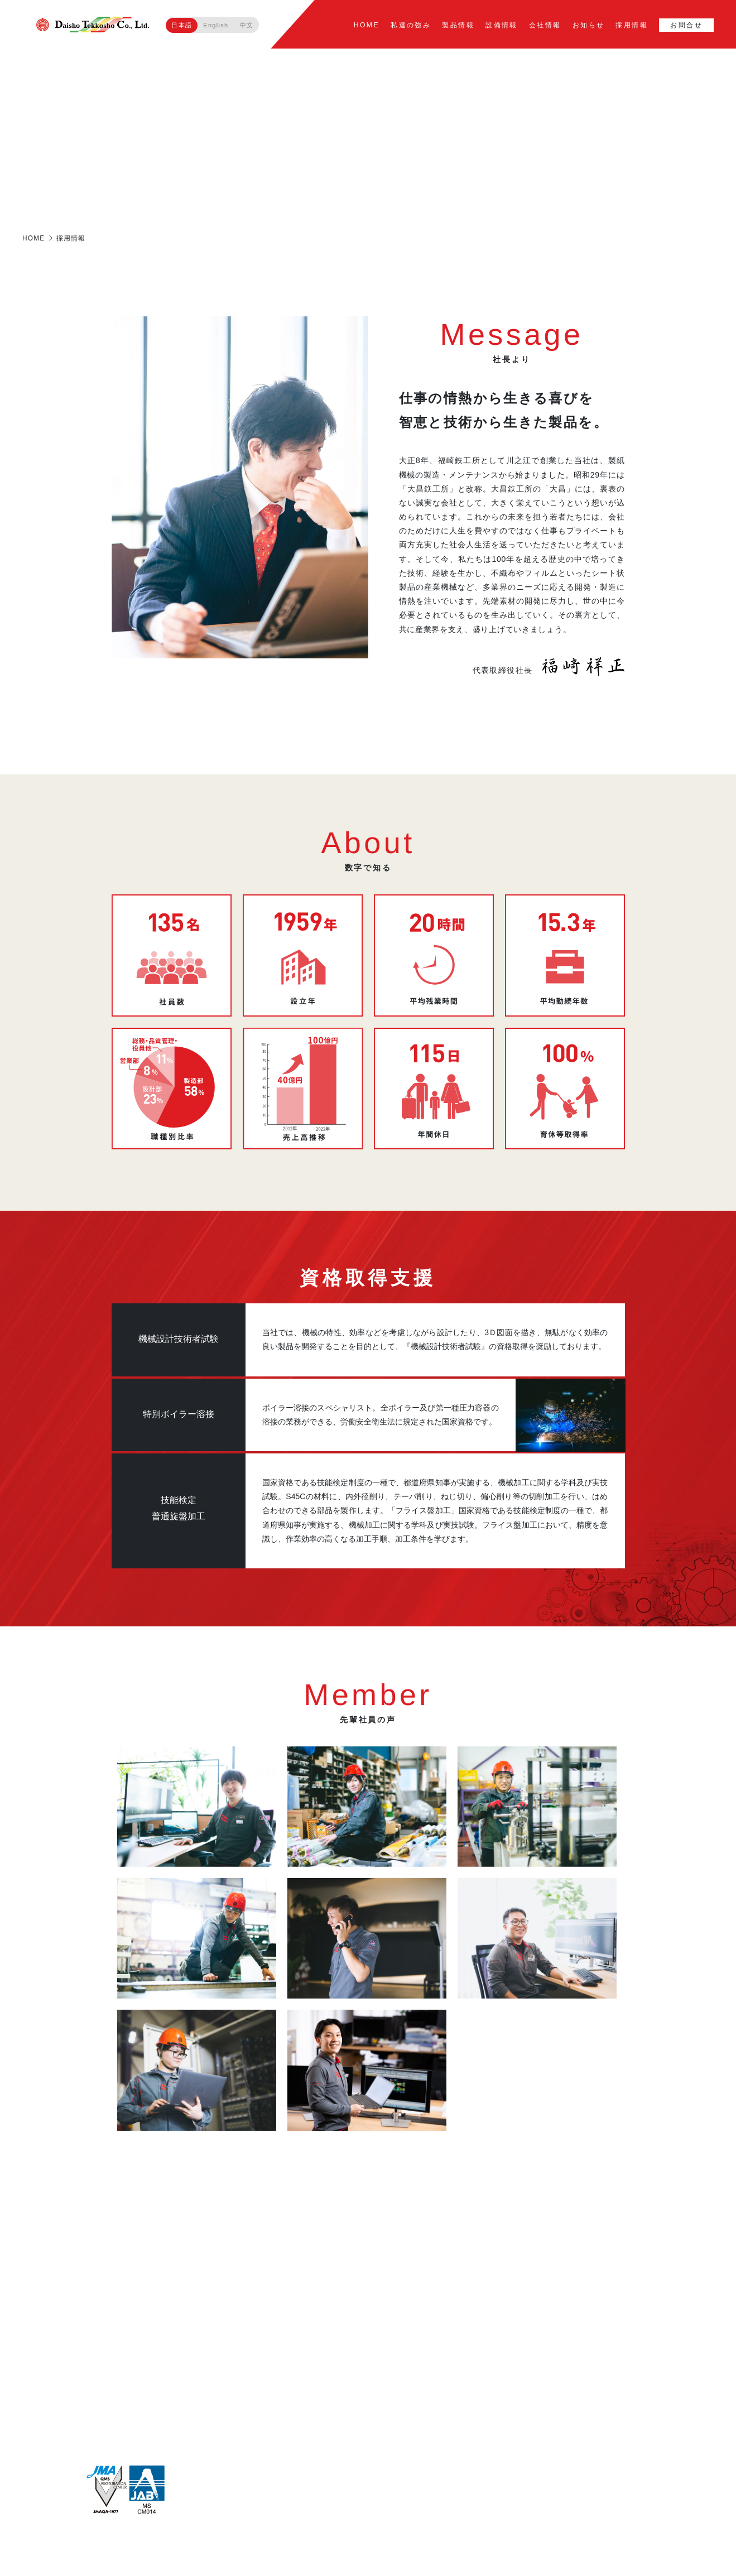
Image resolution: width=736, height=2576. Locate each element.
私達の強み (411, 25)
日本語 (182, 25)
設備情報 (502, 25)
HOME (368, 25)
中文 (247, 25)
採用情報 (632, 25)
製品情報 (458, 25)
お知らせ (589, 25)
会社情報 (546, 25)
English (216, 25)
